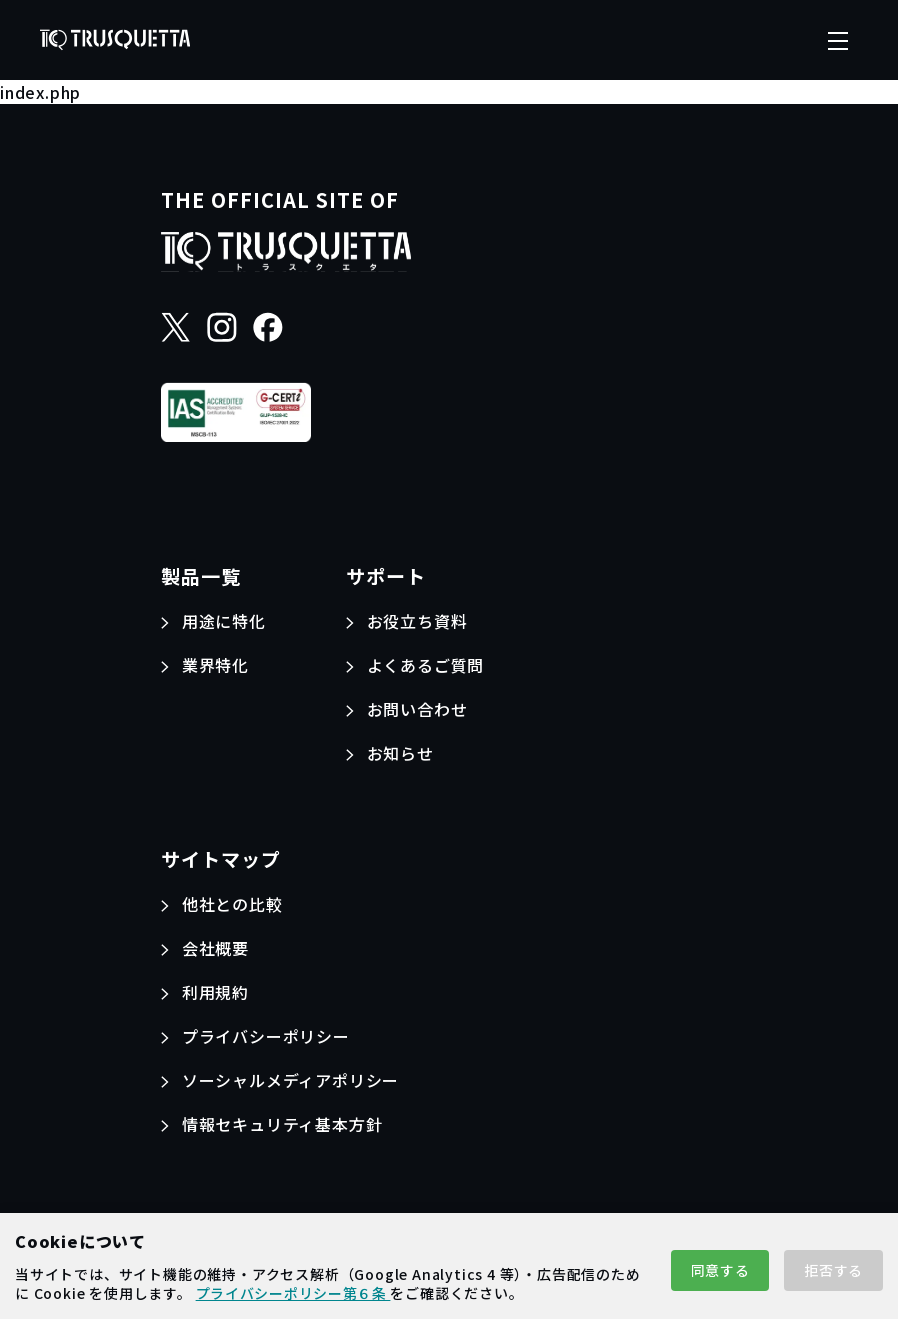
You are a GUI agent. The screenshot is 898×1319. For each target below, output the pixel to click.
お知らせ (400, 753)
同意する (720, 1270)
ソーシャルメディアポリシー (290, 1080)
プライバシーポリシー (266, 1036)
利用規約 (215, 992)
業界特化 (215, 665)
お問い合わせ (417, 709)
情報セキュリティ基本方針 (282, 1124)
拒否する (833, 1270)
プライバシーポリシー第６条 (293, 1293)
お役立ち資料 (417, 621)
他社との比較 (232, 904)
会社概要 (215, 948)
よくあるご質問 (426, 665)
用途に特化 (224, 621)
